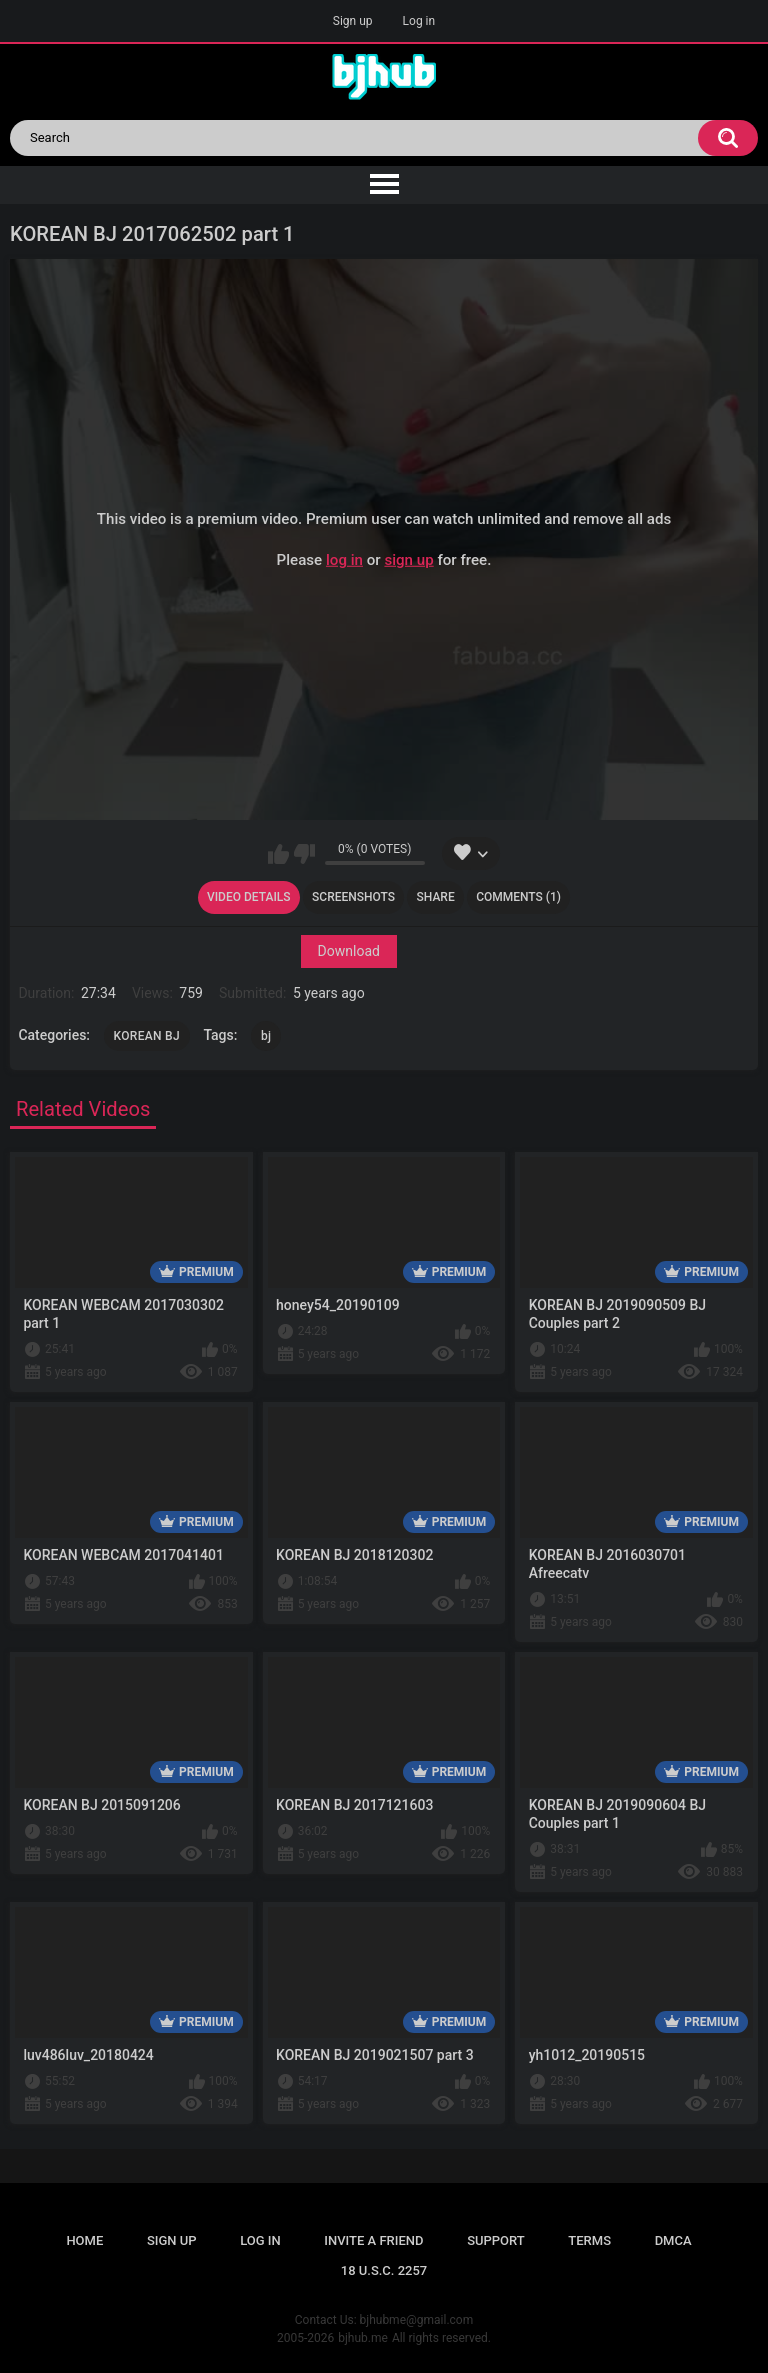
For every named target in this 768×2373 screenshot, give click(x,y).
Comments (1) (518, 897)
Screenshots (353, 897)
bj (266, 1036)
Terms (589, 2240)
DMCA (673, 2240)
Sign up (353, 21)
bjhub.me (363, 2338)
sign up (408, 559)
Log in (419, 21)
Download (349, 951)
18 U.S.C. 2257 (384, 2270)
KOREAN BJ (147, 1036)
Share (436, 897)
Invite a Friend (373, 2240)
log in (344, 559)
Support (496, 2240)
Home (84, 2240)
